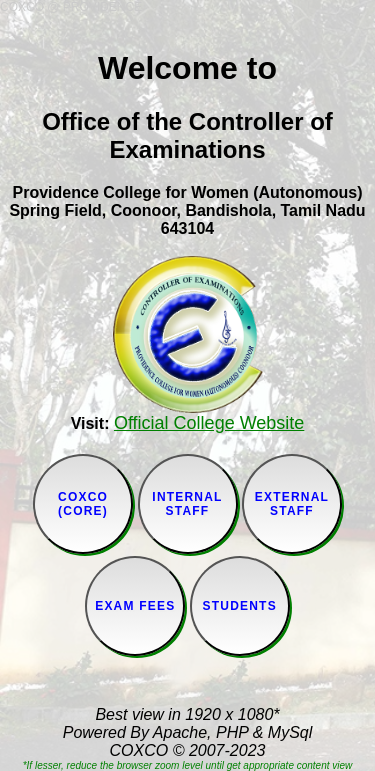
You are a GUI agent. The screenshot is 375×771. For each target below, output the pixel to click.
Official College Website (209, 423)
